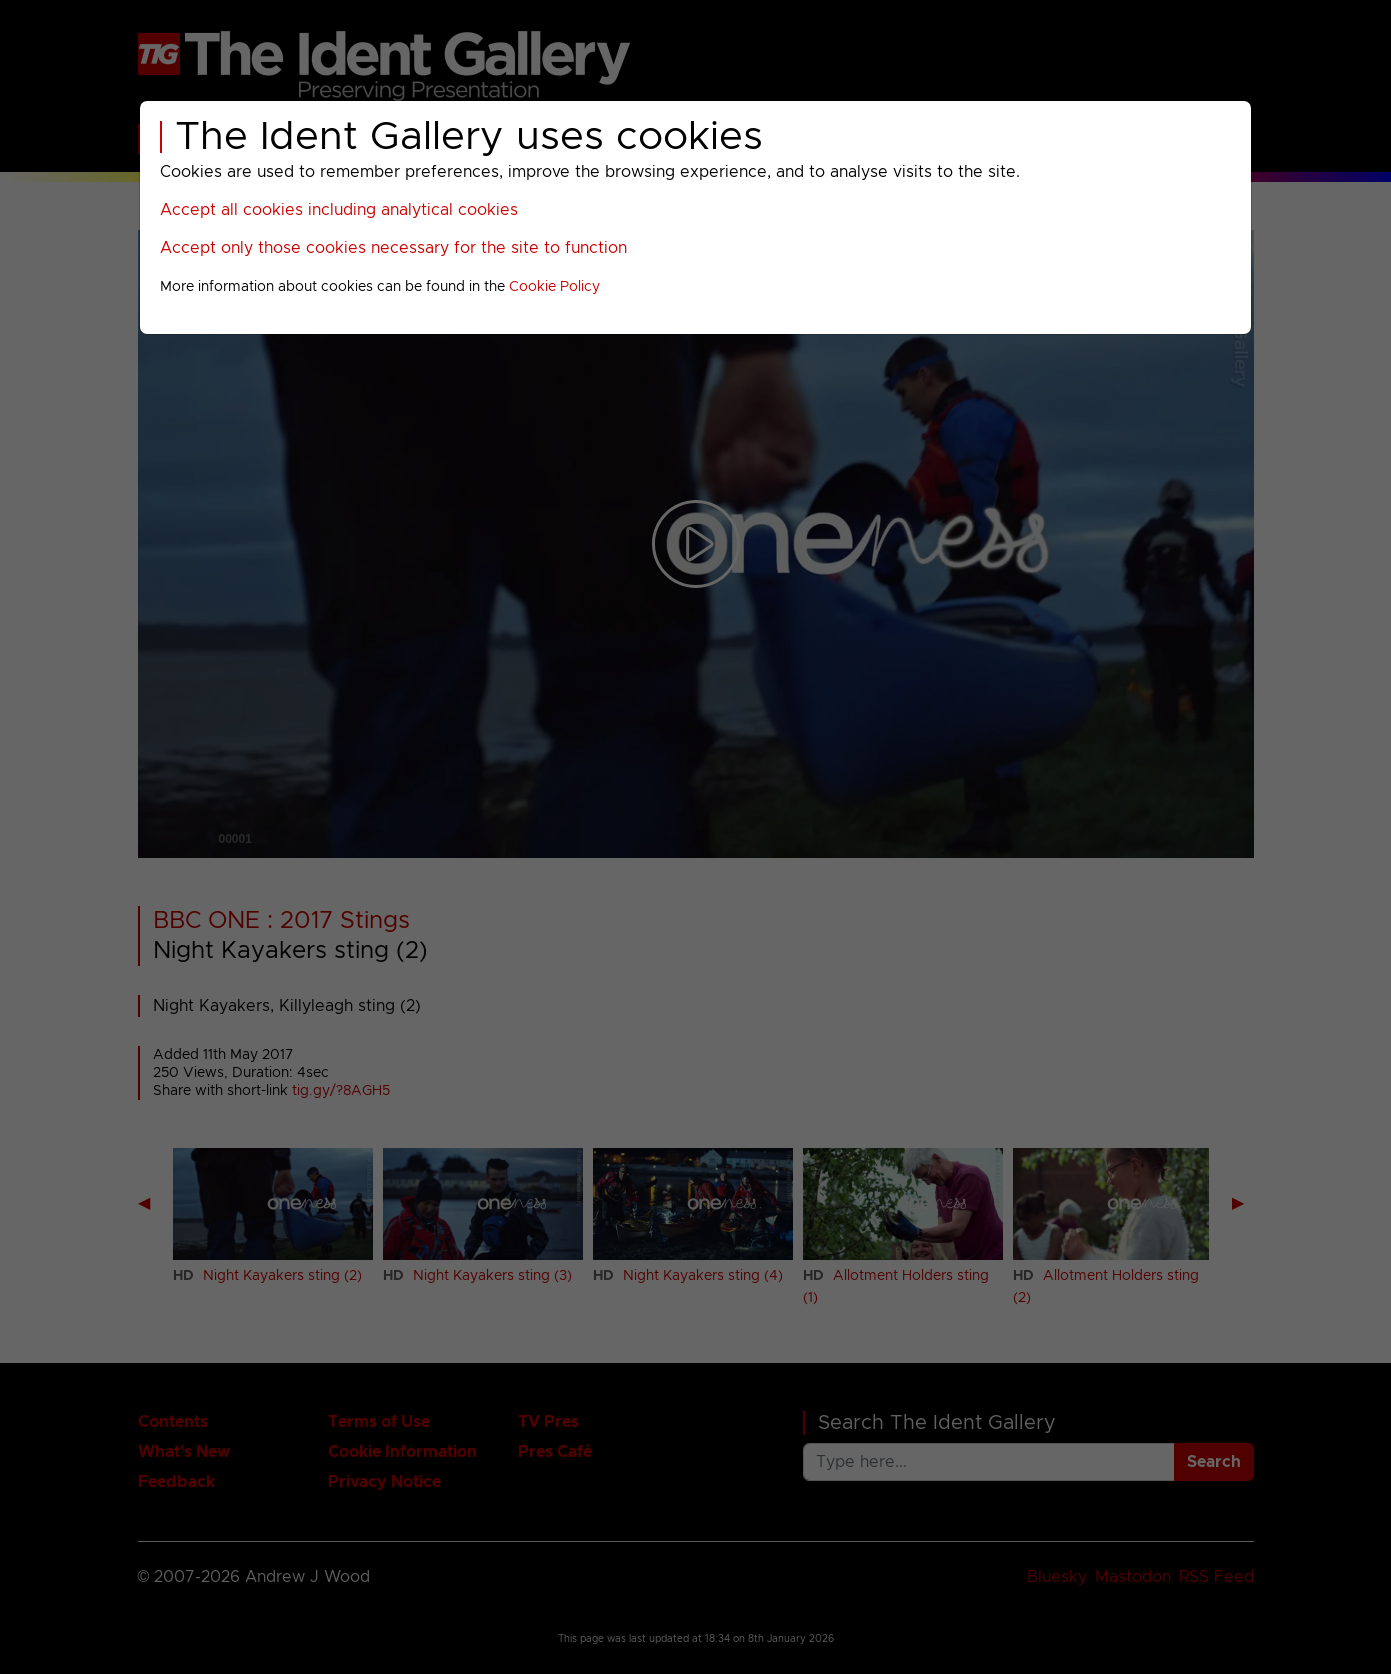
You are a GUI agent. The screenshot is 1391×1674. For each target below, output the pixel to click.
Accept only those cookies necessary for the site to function (393, 248)
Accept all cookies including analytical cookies (339, 210)
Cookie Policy (554, 287)
